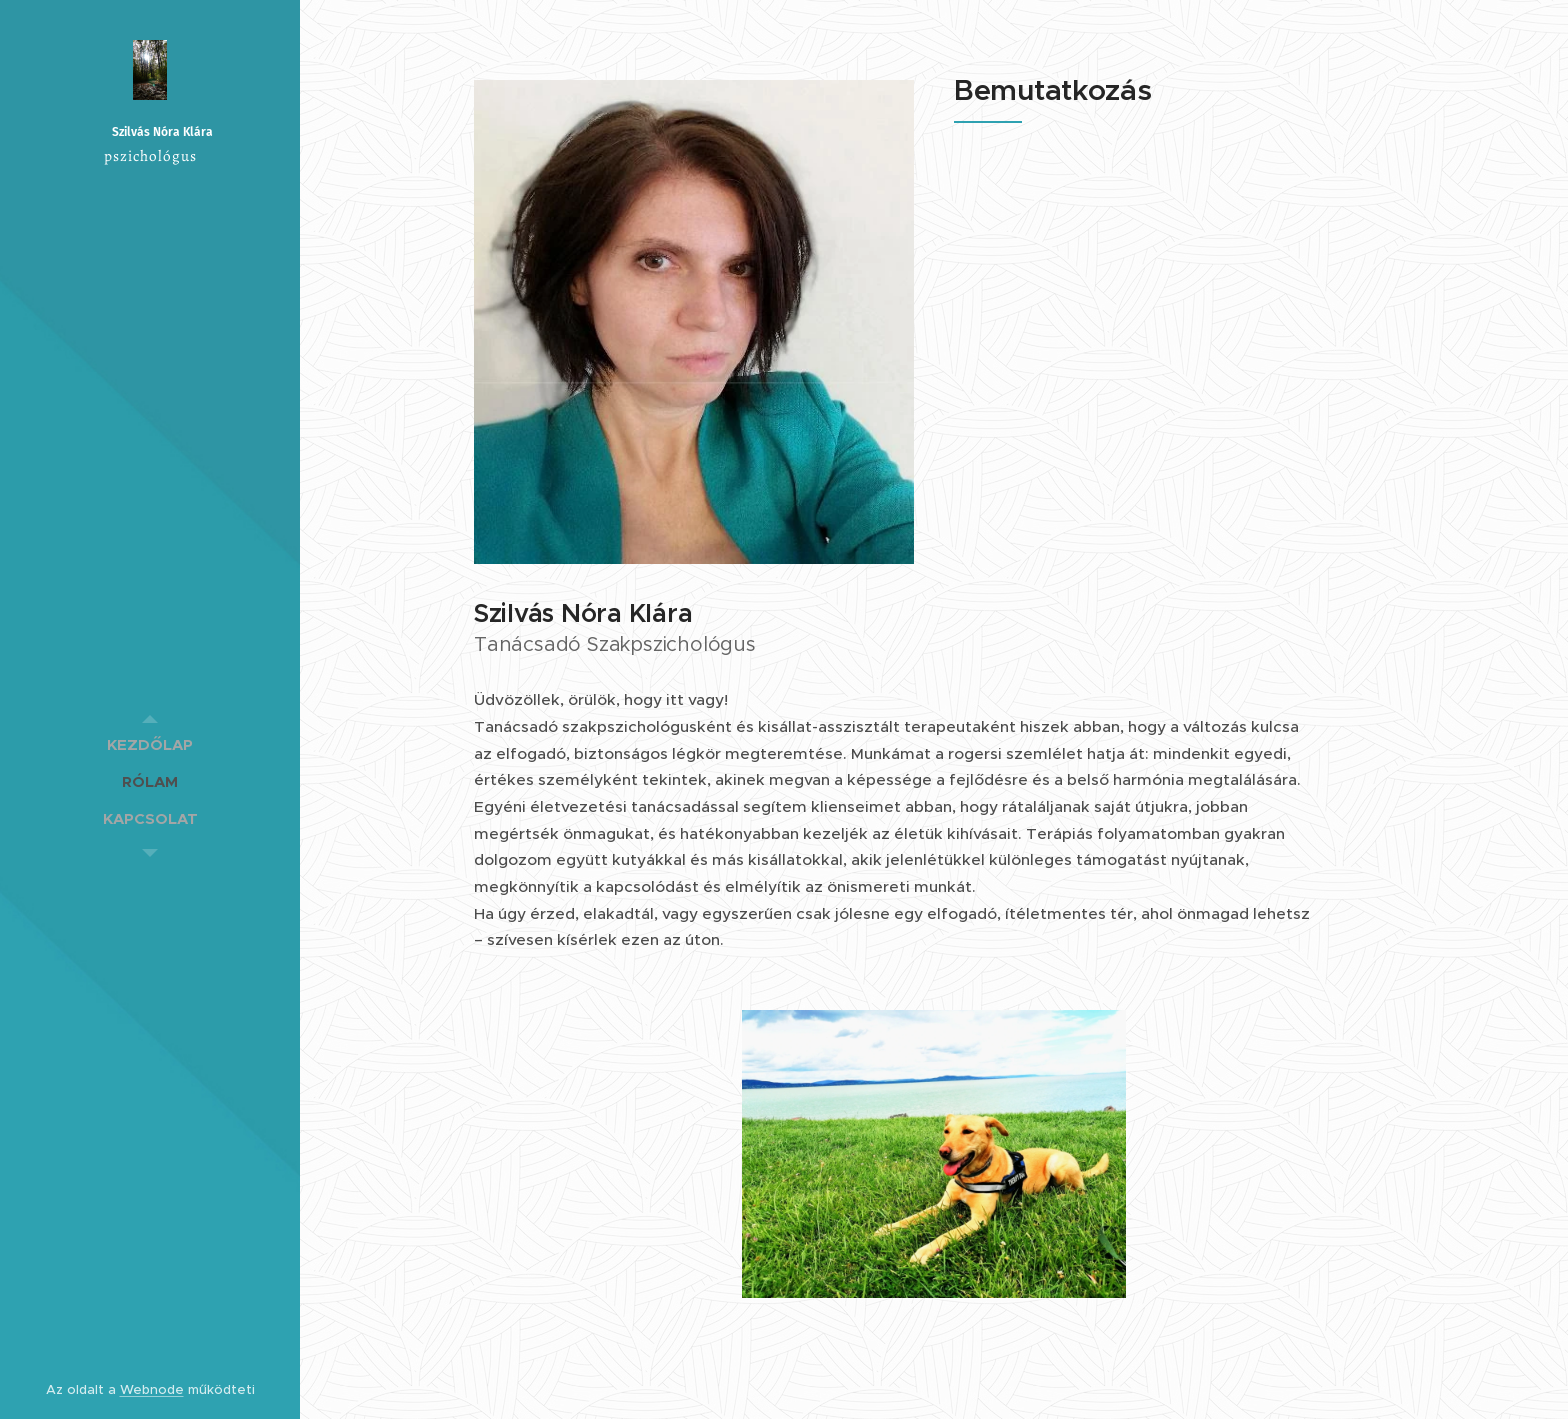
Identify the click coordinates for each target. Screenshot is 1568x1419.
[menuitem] (150, 744)
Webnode (152, 1389)
